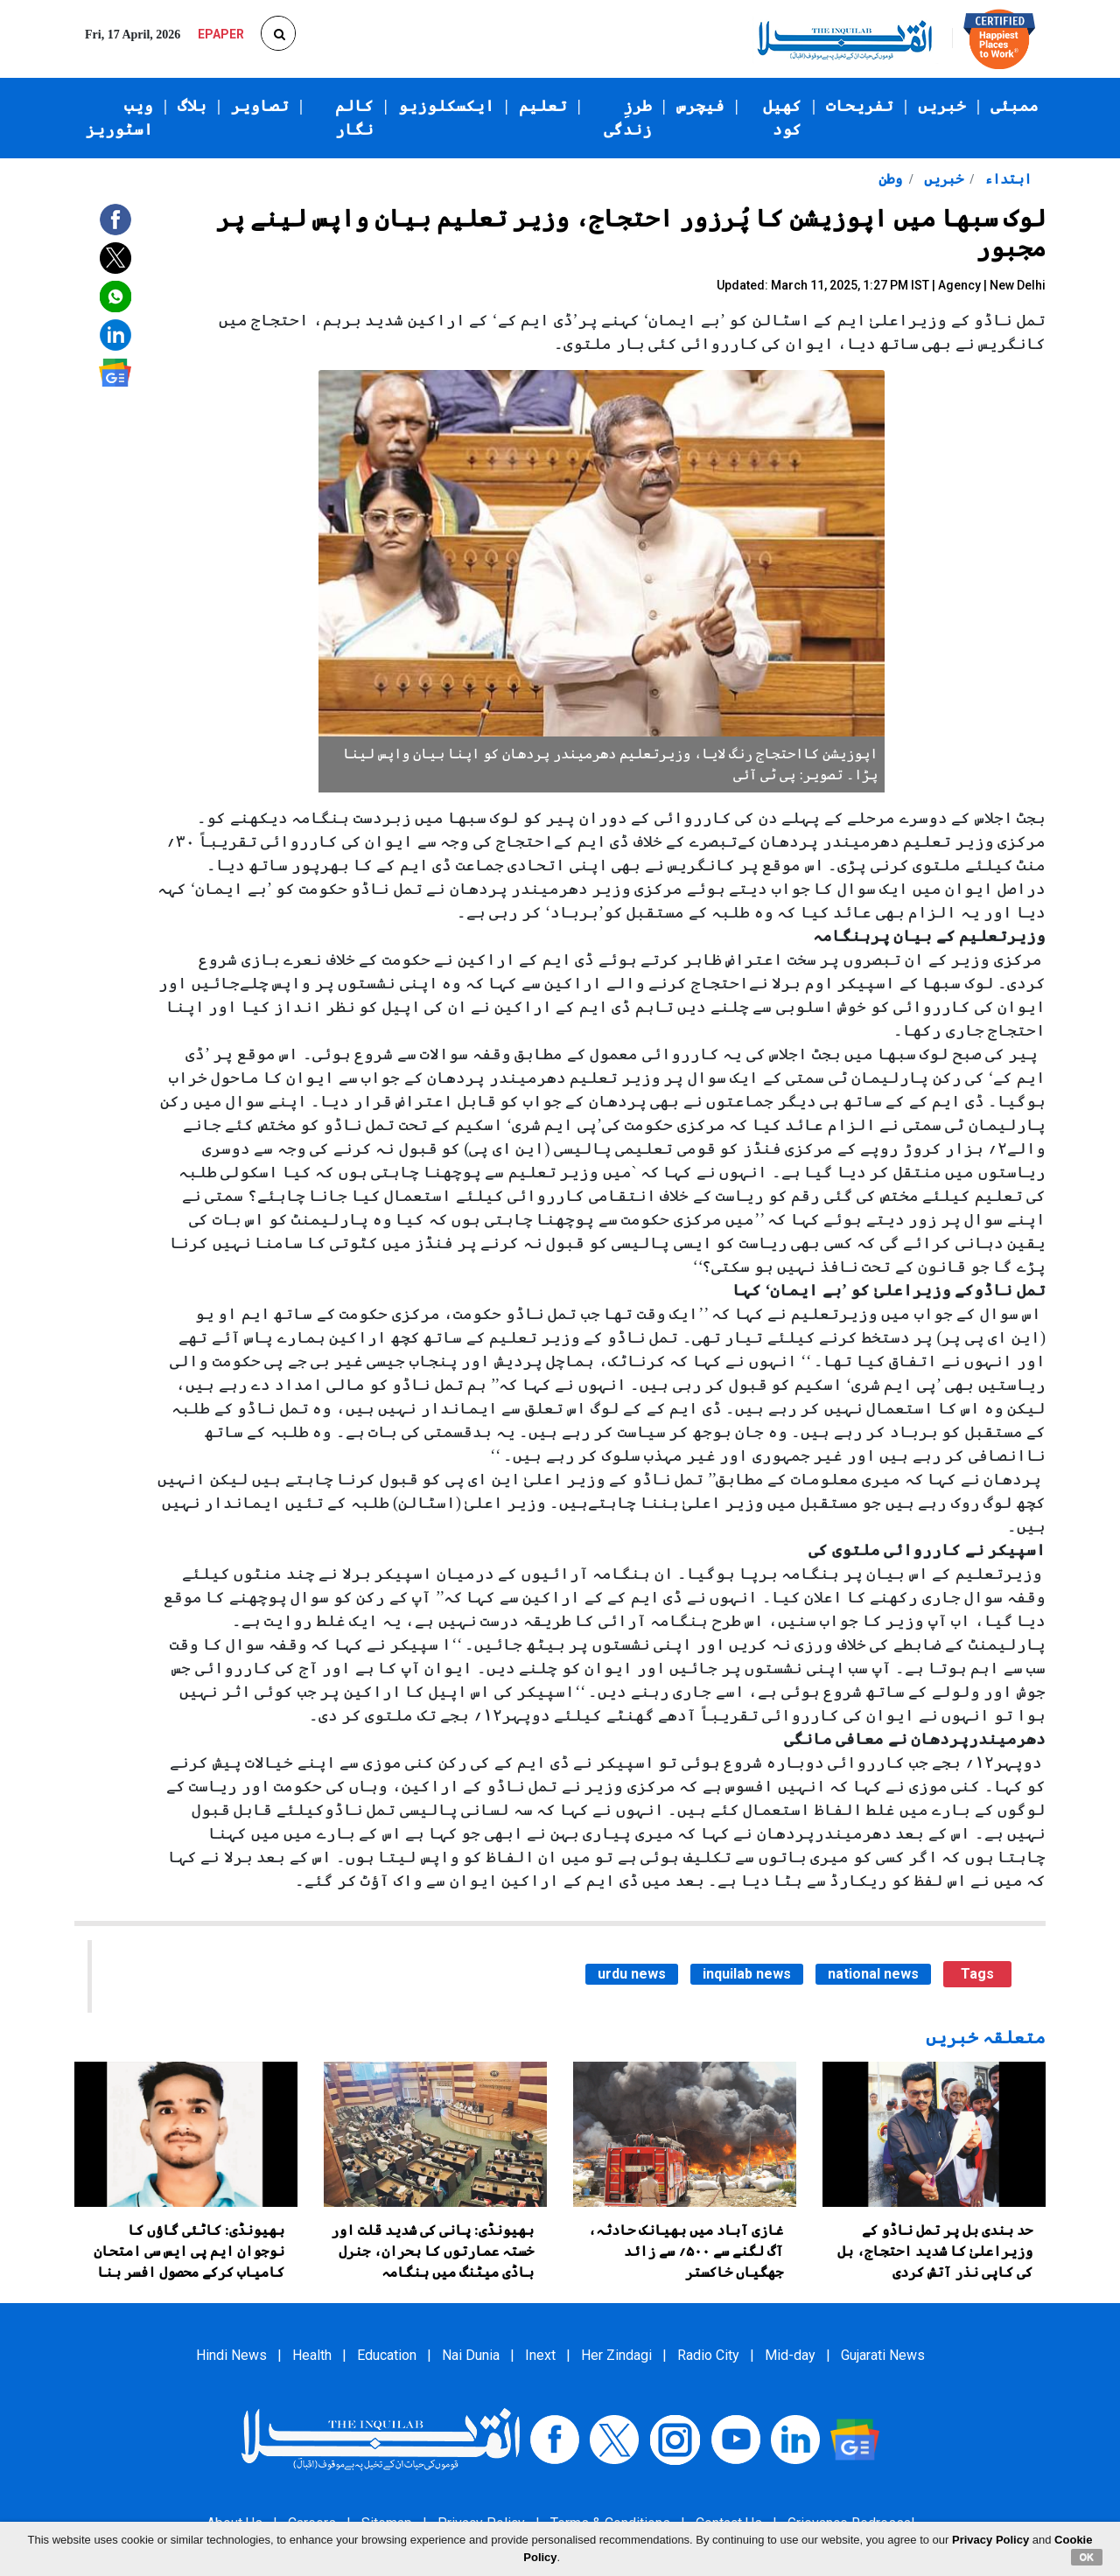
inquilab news (747, 1973)
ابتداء (1006, 178)
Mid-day (790, 2355)
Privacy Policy (990, 2539)
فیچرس (700, 106)
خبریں (942, 106)
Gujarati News (883, 2355)
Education (386, 2355)
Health (312, 2355)
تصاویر (260, 106)
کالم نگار (354, 117)
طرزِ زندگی (628, 117)
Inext (540, 2355)
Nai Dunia (471, 2355)
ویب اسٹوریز (119, 117)
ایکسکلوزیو (446, 106)
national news (873, 1973)
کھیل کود (782, 117)
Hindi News (231, 2355)
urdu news (632, 1973)
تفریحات (859, 106)
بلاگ (192, 106)
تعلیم (543, 106)
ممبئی (1014, 106)
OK (1087, 2557)
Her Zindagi (616, 2355)
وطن (890, 178)
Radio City (708, 2355)
